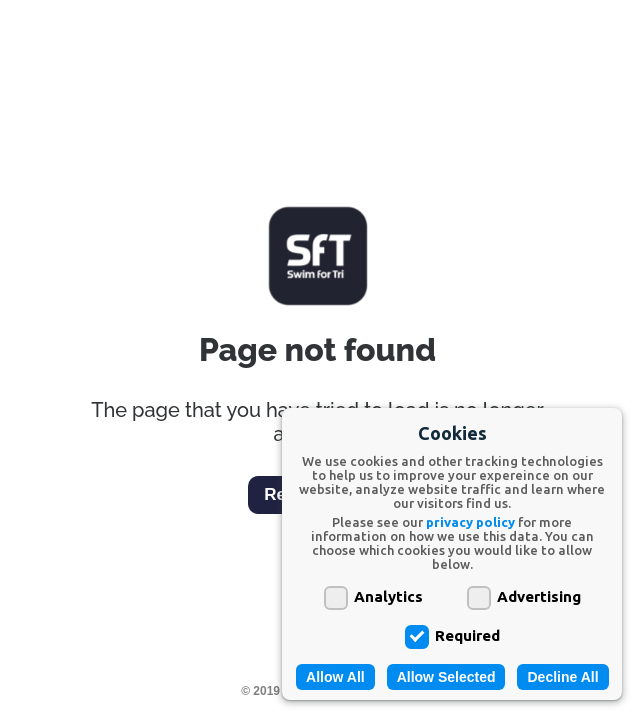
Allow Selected (446, 677)
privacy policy (470, 522)
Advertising (524, 595)
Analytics (373, 595)
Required (452, 634)
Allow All (335, 677)
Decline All (562, 677)
